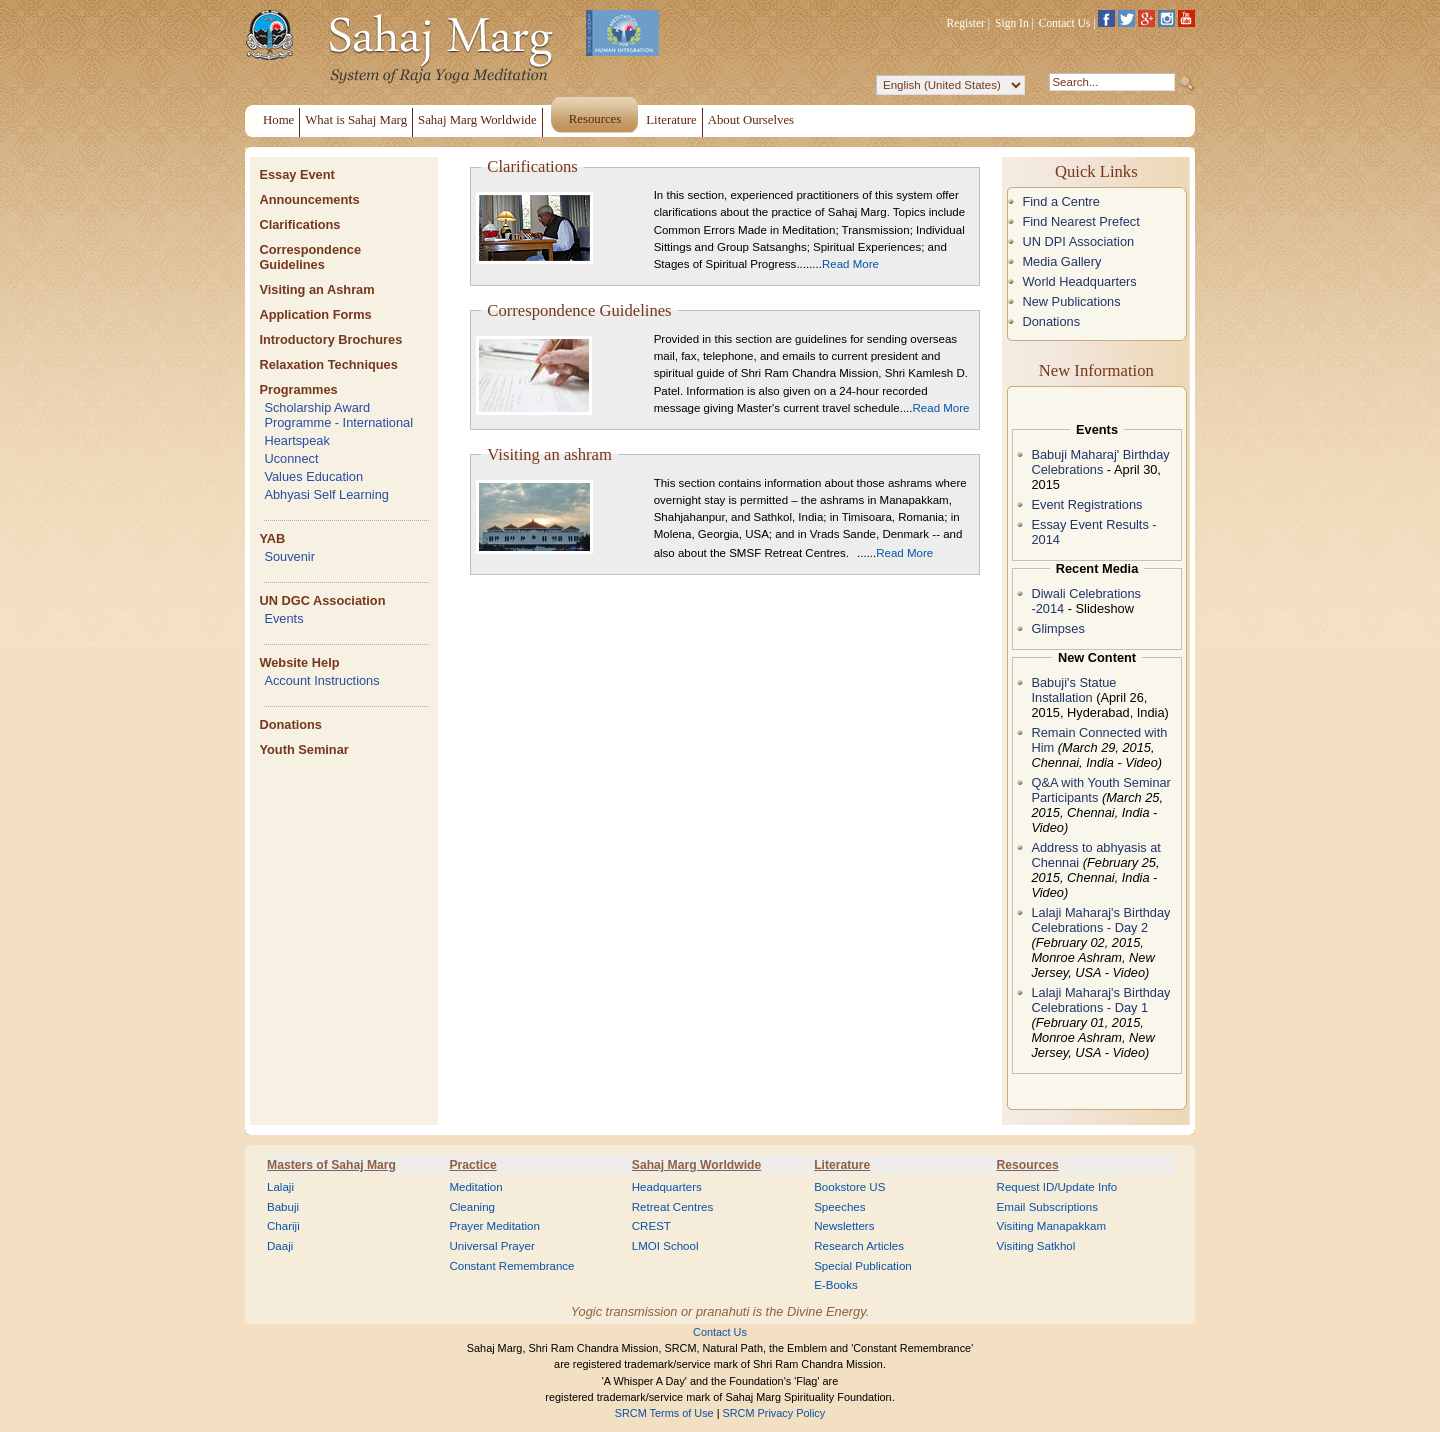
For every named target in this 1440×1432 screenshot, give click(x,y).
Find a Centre (1061, 201)
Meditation (475, 1187)
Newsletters (844, 1226)
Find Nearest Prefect (1080, 221)
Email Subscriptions (1047, 1207)
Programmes (298, 389)
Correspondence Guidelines (310, 257)
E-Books (836, 1285)
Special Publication (863, 1266)
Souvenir (289, 556)
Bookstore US (849, 1187)
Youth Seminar (303, 749)
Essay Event (296, 174)
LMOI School (665, 1246)
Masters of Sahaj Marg (331, 1165)
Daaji (280, 1246)
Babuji (283, 1207)
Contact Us (1065, 23)
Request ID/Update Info (1057, 1187)
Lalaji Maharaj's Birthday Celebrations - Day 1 (1100, 1000)
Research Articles (859, 1246)
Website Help (299, 662)
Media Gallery (1061, 261)
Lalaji (280, 1187)
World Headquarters (1079, 281)
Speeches (839, 1207)
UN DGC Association (322, 600)
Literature (842, 1165)
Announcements (309, 199)
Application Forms (315, 314)
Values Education (313, 476)
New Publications (1071, 301)
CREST (651, 1226)
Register (966, 23)
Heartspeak (296, 440)
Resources (1028, 1165)
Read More (850, 264)
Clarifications (299, 224)
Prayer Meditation (494, 1226)
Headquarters (667, 1187)
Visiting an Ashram (316, 289)
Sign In (1012, 23)
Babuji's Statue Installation (1073, 690)
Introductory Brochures (330, 339)
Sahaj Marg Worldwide (696, 1165)
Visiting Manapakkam (1052, 1226)
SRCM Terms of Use (664, 1413)
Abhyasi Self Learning (326, 494)
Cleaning (472, 1207)
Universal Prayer (491, 1246)
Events (283, 618)
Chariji (283, 1226)
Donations (290, 724)
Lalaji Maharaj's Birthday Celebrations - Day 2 (1100, 920)
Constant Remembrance (511, 1266)
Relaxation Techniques (328, 364)
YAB (272, 538)
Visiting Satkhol (1036, 1246)
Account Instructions (321, 680)
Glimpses (1057, 628)
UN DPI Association (1078, 241)
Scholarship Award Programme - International (338, 415)
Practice (472, 1165)
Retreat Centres (673, 1207)
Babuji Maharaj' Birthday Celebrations (1100, 462)
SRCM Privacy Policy (774, 1413)
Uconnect (291, 458)
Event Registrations (1086, 504)
